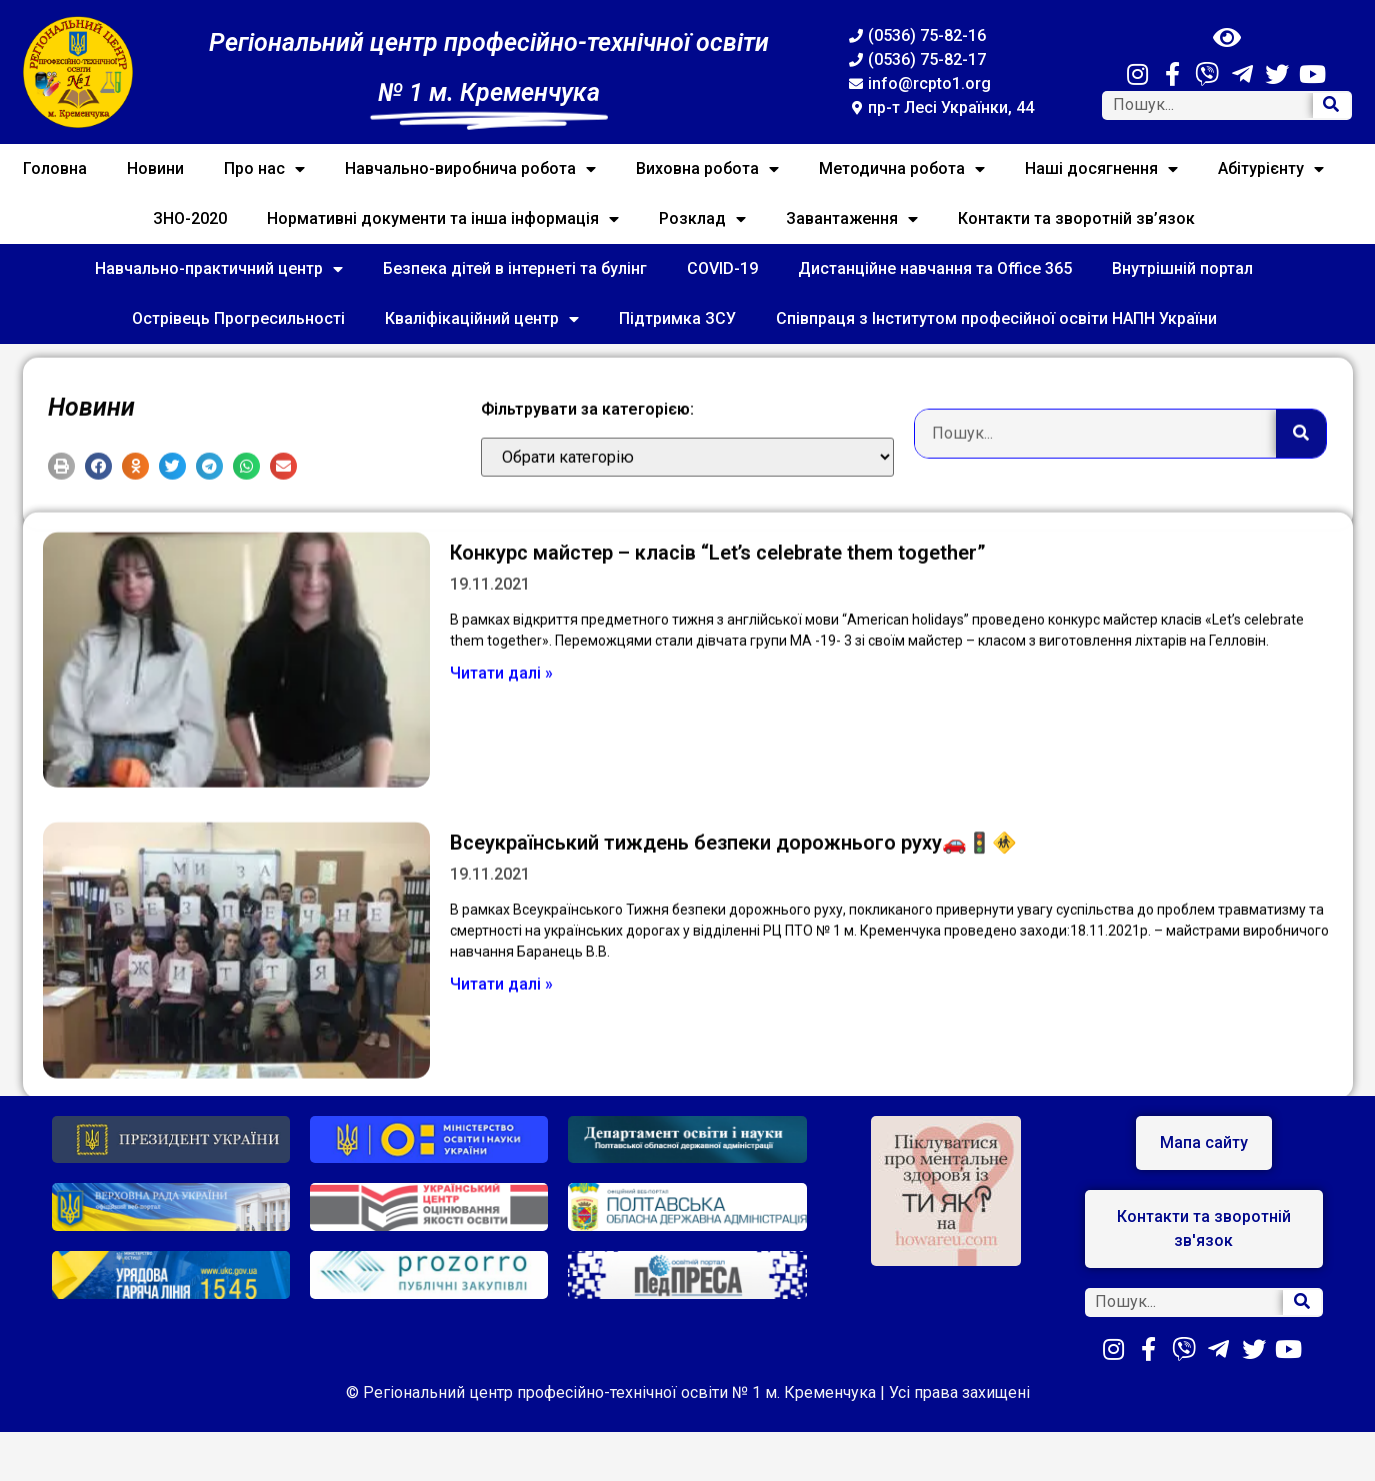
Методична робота (902, 169)
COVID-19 (722, 268)
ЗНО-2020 (190, 218)
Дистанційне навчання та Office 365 (935, 268)
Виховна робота (707, 169)
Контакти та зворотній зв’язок (1076, 218)
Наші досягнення (1101, 169)
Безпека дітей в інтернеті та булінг (515, 268)
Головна (55, 168)
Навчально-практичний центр (219, 269)
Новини (155, 168)
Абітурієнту (1271, 169)
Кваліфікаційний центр (482, 319)
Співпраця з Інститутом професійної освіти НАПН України (996, 318)
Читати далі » (501, 764)
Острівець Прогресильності (238, 318)
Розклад (702, 219)
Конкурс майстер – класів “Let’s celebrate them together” (718, 644)
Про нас (264, 169)
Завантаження (852, 219)
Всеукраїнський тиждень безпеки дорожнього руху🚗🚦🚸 (733, 935)
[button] (61, 493)
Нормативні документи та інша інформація (443, 219)
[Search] (1332, 105)
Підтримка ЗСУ (677, 318)
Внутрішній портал (1182, 268)
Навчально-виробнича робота (470, 169)
